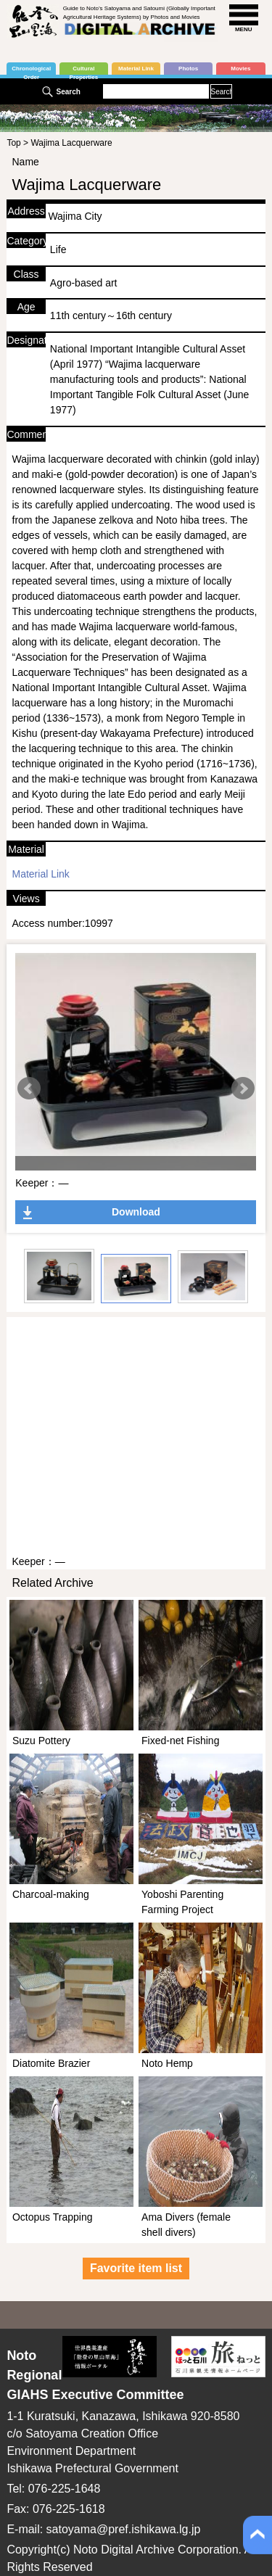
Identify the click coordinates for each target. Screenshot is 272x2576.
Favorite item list (136, 2268)
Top (13, 143)
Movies (240, 68)
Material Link (136, 68)
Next (243, 1088)
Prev (29, 1088)
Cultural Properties (84, 70)
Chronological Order (31, 70)
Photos (188, 68)
